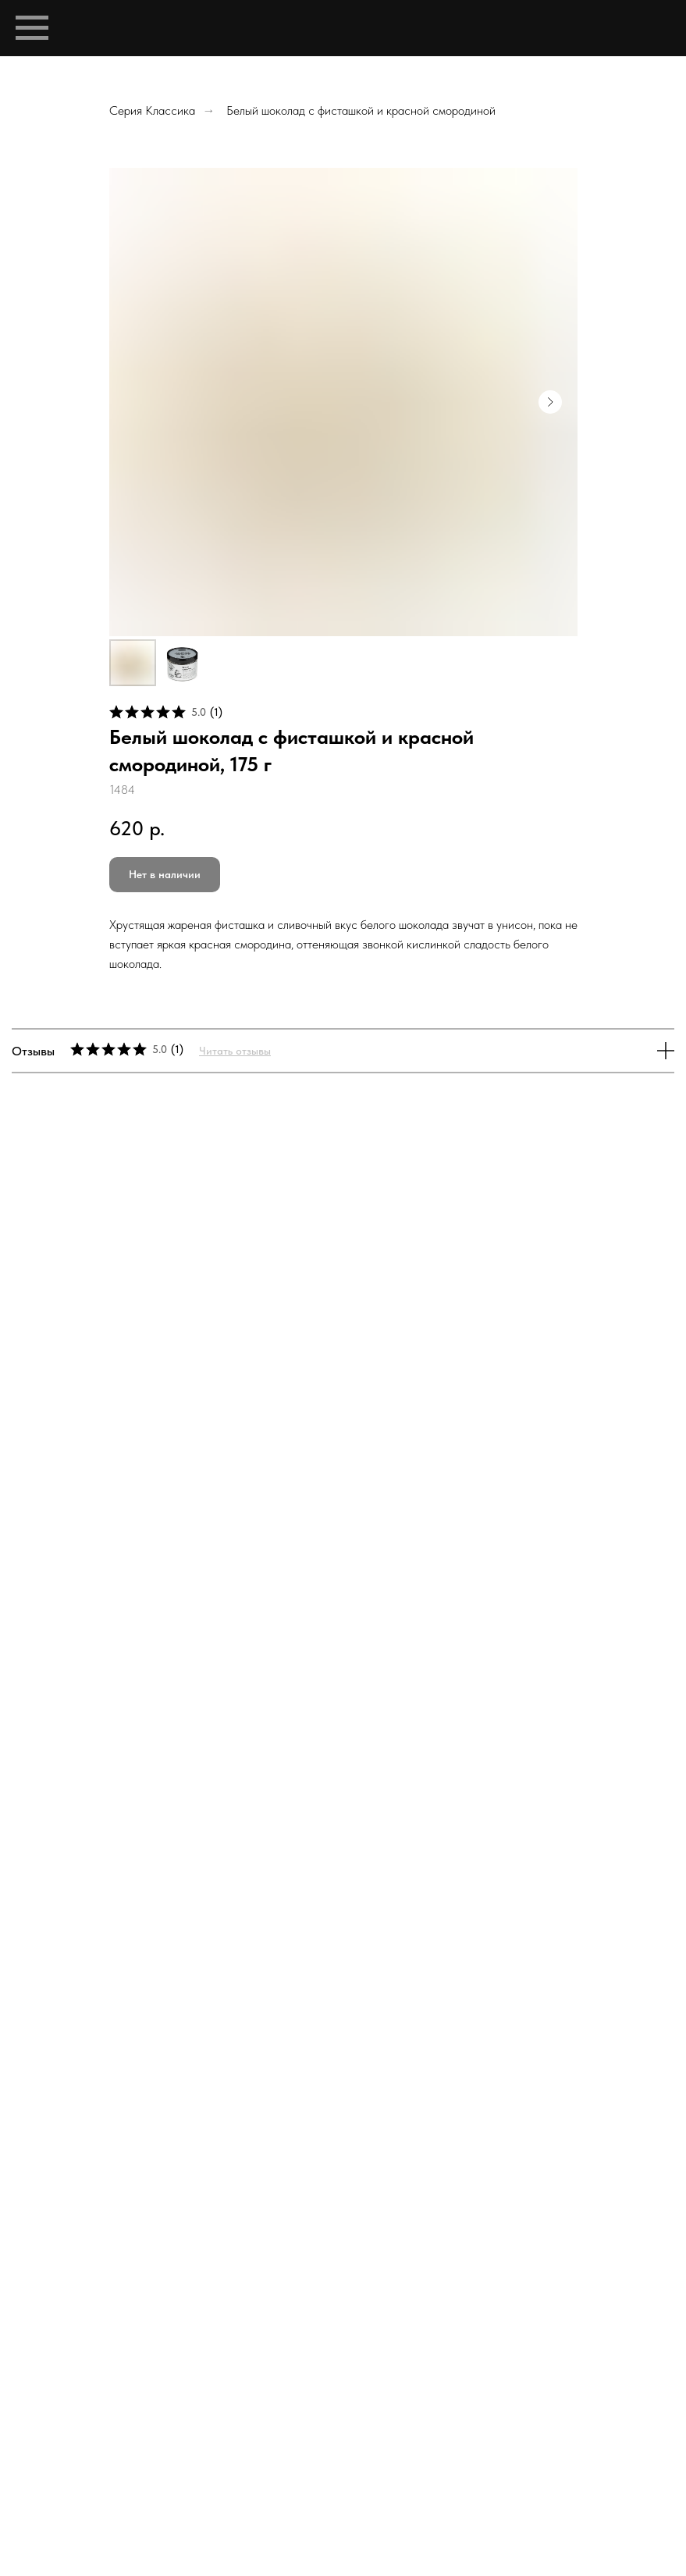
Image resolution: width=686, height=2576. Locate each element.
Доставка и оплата (507, 2374)
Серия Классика (152, 110)
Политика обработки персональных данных (343, 2388)
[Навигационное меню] (32, 28)
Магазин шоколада (384, 2374)
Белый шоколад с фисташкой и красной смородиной (361, 110)
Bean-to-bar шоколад (256, 2374)
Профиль (154, 2374)
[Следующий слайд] (550, 402)
